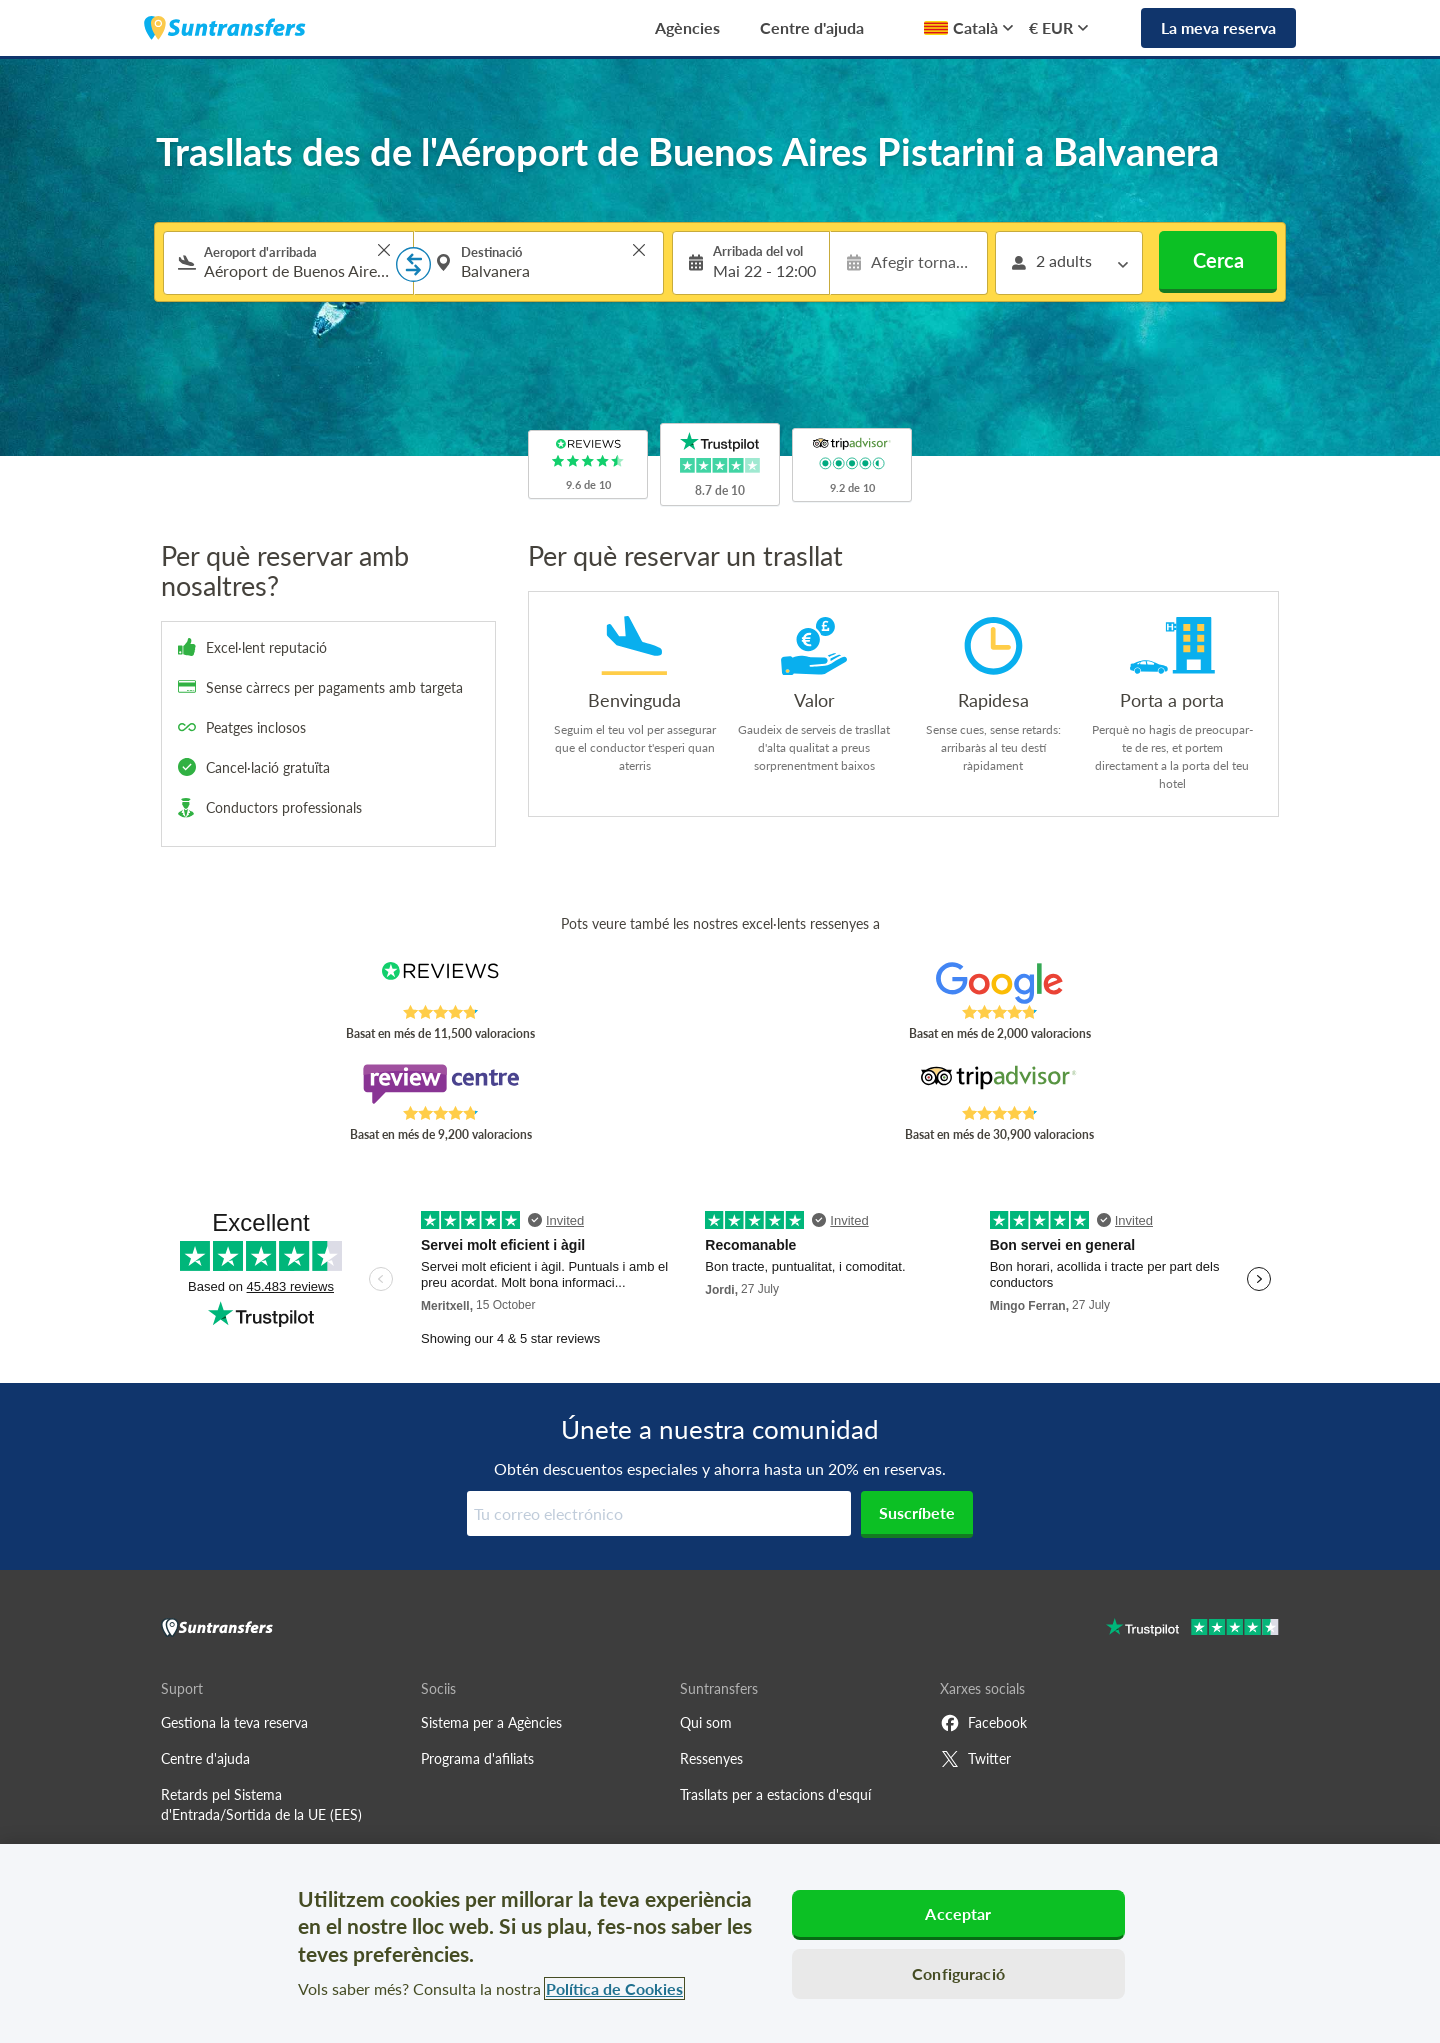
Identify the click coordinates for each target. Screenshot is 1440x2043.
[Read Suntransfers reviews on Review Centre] (440, 1084)
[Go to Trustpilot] (1192, 1629)
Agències (687, 27)
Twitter (975, 1759)
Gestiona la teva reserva (234, 1722)
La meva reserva (1218, 27)
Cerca (1218, 260)
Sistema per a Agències (491, 1722)
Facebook (983, 1723)
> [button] (384, 250)
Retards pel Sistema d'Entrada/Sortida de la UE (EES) (261, 1804)
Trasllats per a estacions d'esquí (775, 1794)
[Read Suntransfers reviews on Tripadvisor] (999, 1084)
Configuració (958, 1973)
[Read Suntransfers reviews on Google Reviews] (999, 983)
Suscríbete (917, 1512)
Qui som (706, 1722)
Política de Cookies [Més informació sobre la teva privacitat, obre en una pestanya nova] (614, 1988)
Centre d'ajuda (812, 27)
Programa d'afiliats (477, 1758)
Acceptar (958, 1913)
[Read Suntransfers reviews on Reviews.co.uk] (440, 983)
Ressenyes (711, 1758)
